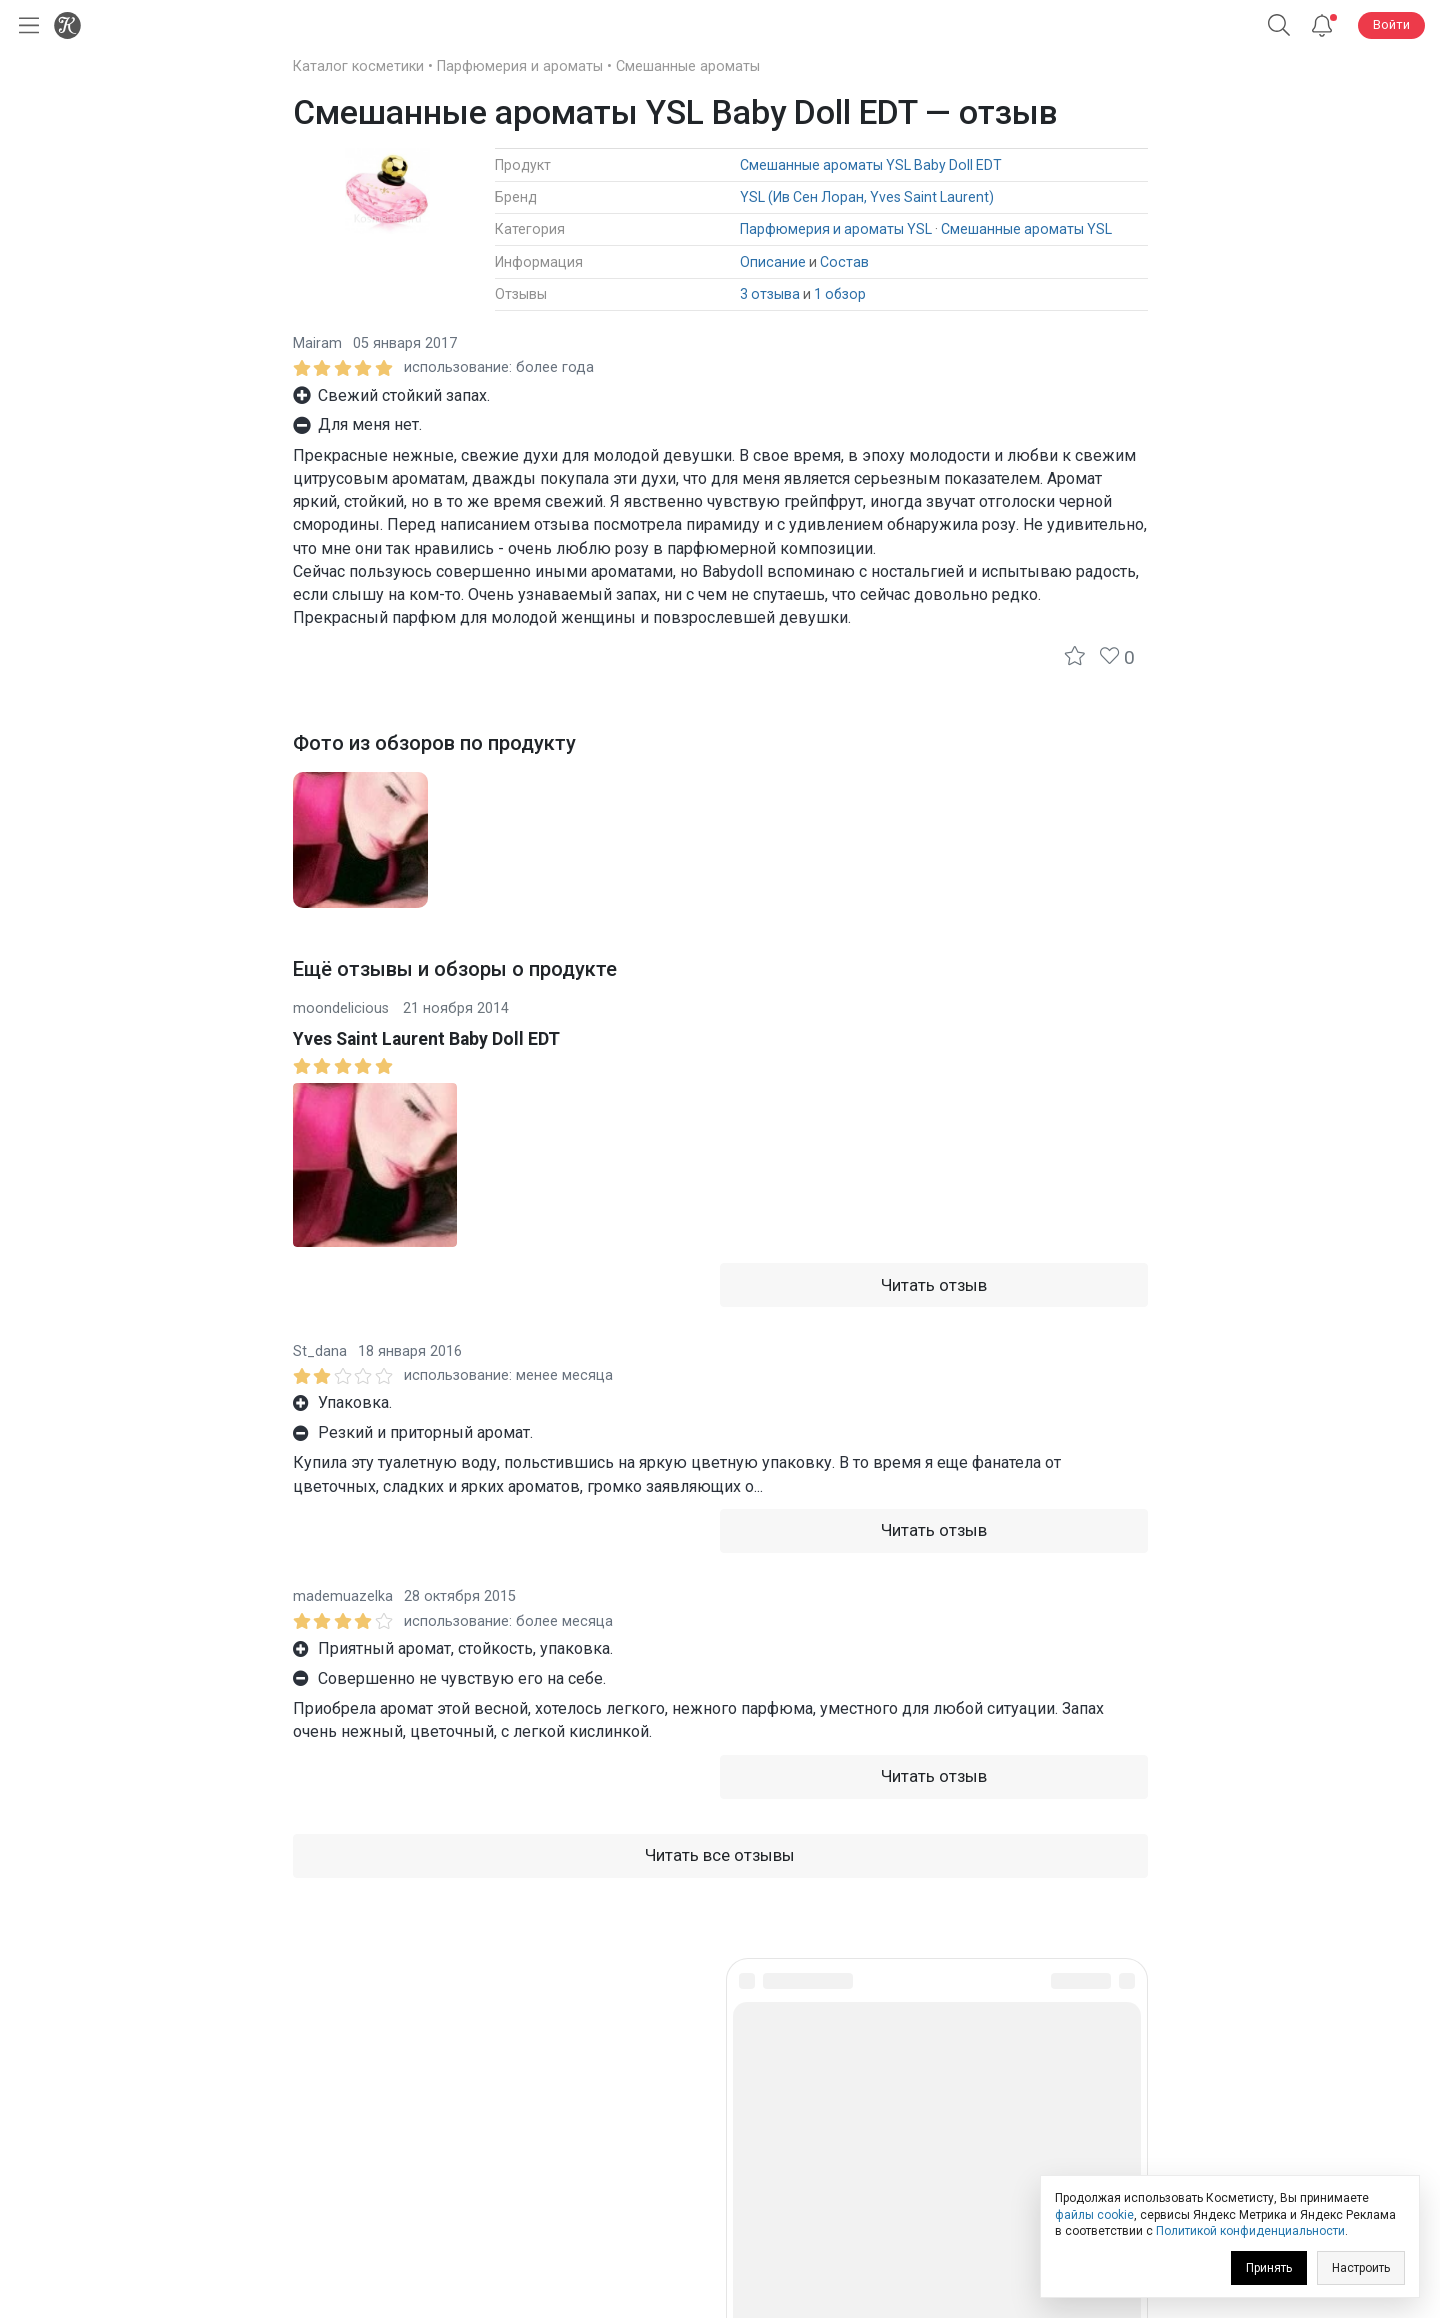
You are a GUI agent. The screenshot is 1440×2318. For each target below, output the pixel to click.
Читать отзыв (934, 1285)
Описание (773, 262)
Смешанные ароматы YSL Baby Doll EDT (871, 165)
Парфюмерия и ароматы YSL (836, 229)
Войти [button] (1391, 24)
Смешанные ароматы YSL (1026, 229)
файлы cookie (1094, 2215)
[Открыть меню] (25, 25)
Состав (844, 262)
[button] (1279, 25)
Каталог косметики (358, 66)
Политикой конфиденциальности (1250, 2231)
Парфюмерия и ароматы (520, 66)
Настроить (1361, 2268)
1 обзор (840, 294)
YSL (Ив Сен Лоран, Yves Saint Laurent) (867, 197)
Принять (1269, 2268)
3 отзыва (770, 294)
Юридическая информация (720, 2161)
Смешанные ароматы (688, 66)
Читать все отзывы (720, 1855)
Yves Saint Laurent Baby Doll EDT (426, 1039)
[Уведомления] (1322, 25)
